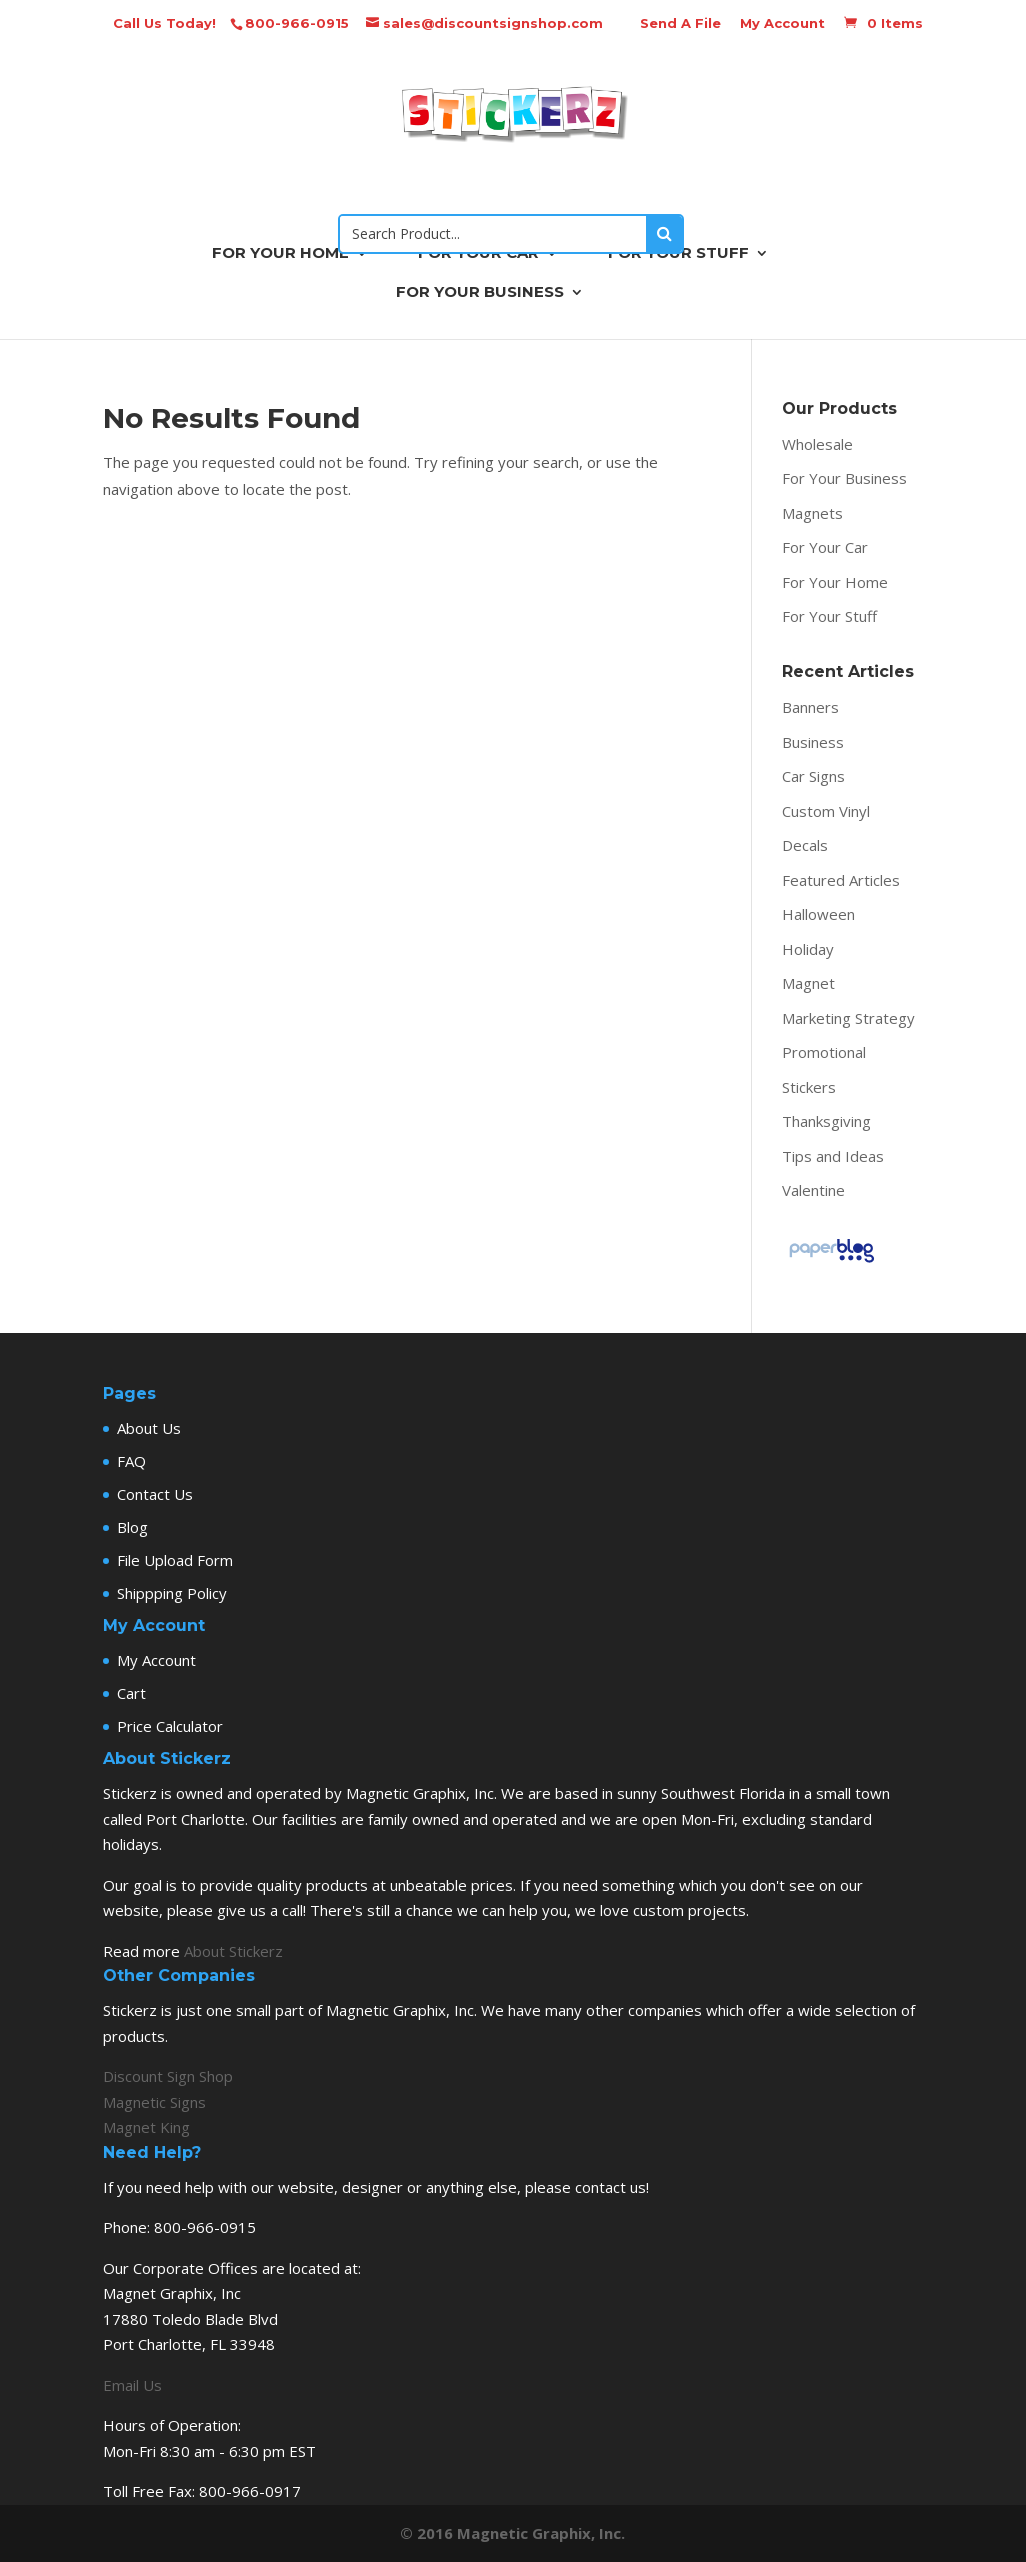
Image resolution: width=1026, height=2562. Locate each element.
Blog (132, 1527)
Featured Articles (841, 880)
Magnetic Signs (154, 2102)
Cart (131, 1693)
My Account (782, 23)
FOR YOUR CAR (478, 254)
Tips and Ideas (833, 1156)
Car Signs (813, 776)
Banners (810, 707)
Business (813, 742)
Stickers (809, 1087)
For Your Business (844, 478)
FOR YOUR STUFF (678, 254)
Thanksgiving (826, 1121)
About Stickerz (233, 1951)
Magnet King (146, 2127)
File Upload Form (175, 1560)
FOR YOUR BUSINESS (480, 293)
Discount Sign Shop (168, 2076)
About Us (149, 1428)
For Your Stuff (829, 616)
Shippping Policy (172, 1593)
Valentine (813, 1190)
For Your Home (835, 582)
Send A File (680, 23)
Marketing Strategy (848, 1018)
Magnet (808, 983)
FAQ (131, 1461)
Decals (805, 845)
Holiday (808, 949)
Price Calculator (170, 1726)
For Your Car (825, 547)
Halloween (818, 914)
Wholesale (817, 444)
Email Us (132, 2385)
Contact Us (155, 1494)
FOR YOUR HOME (280, 254)
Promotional (824, 1052)
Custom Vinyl (826, 811)
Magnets (812, 513)
